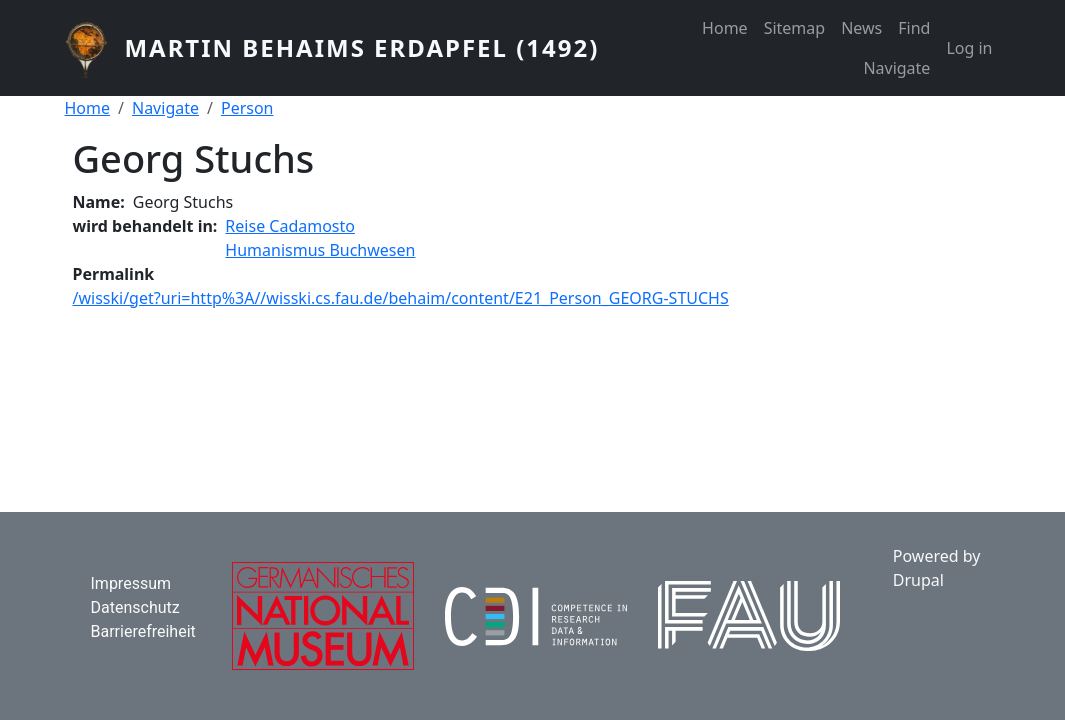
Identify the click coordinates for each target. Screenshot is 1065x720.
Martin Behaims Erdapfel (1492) (361, 47)
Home (725, 28)
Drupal (918, 580)
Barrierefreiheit (143, 631)
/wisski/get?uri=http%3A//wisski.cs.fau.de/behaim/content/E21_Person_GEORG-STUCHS (401, 298)
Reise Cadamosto (290, 226)
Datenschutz (135, 607)
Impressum (131, 583)
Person (247, 108)
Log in (969, 48)
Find (914, 28)
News (861, 28)
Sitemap (795, 28)
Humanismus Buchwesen (320, 250)
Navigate (896, 68)
